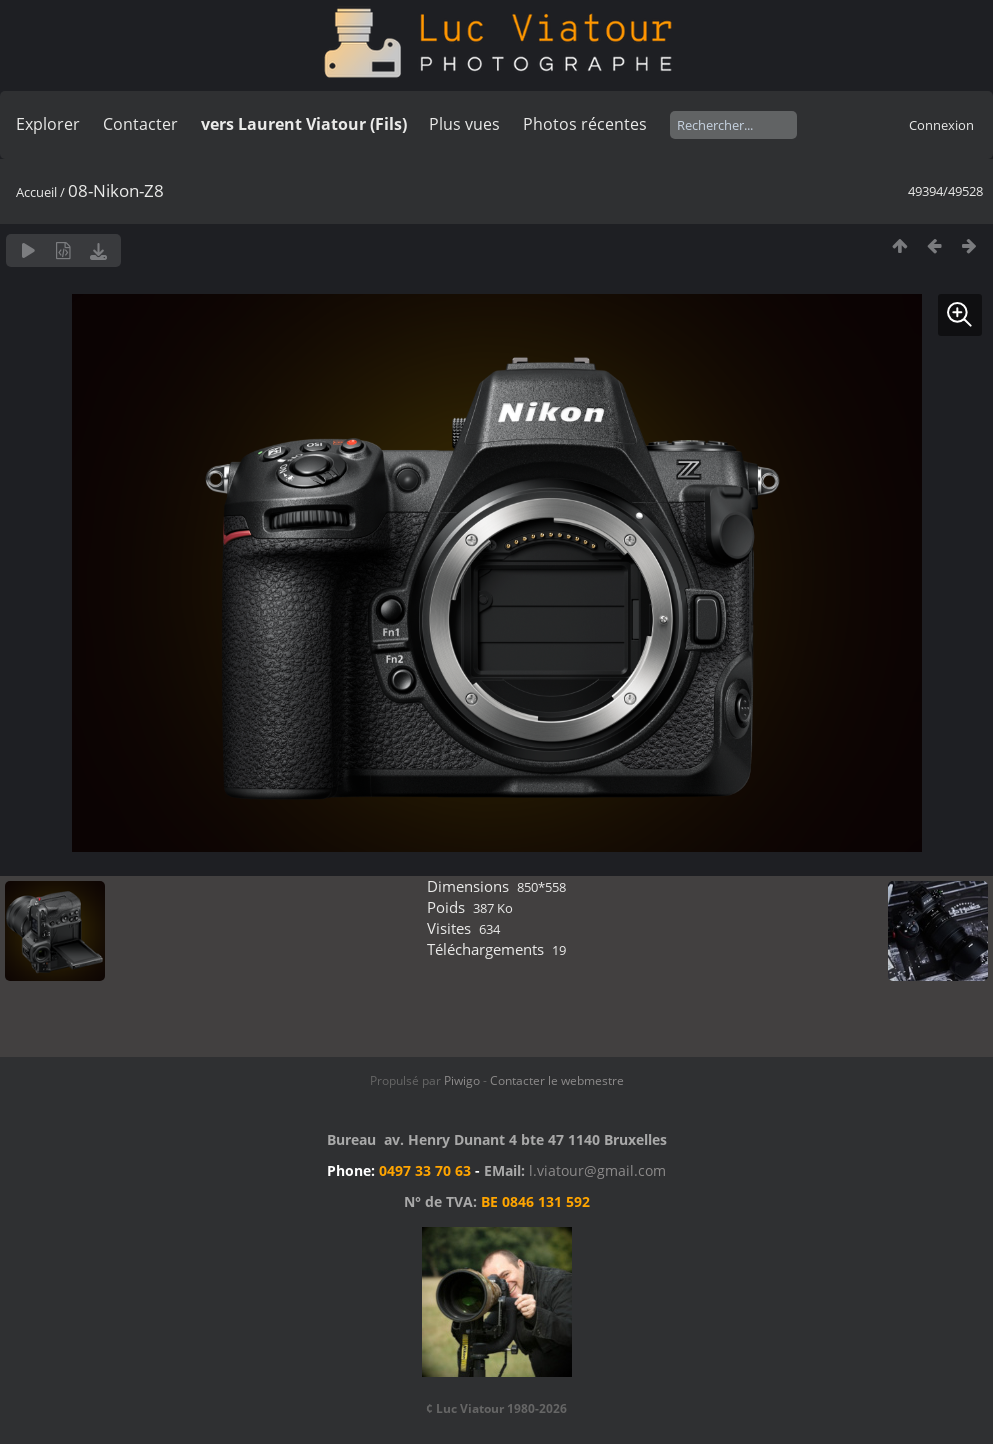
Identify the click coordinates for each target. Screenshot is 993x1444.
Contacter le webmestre (557, 1080)
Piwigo (462, 1080)
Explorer (48, 124)
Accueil (36, 192)
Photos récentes (585, 124)
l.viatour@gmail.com (597, 1170)
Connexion (941, 125)
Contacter (140, 124)
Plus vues (464, 124)
